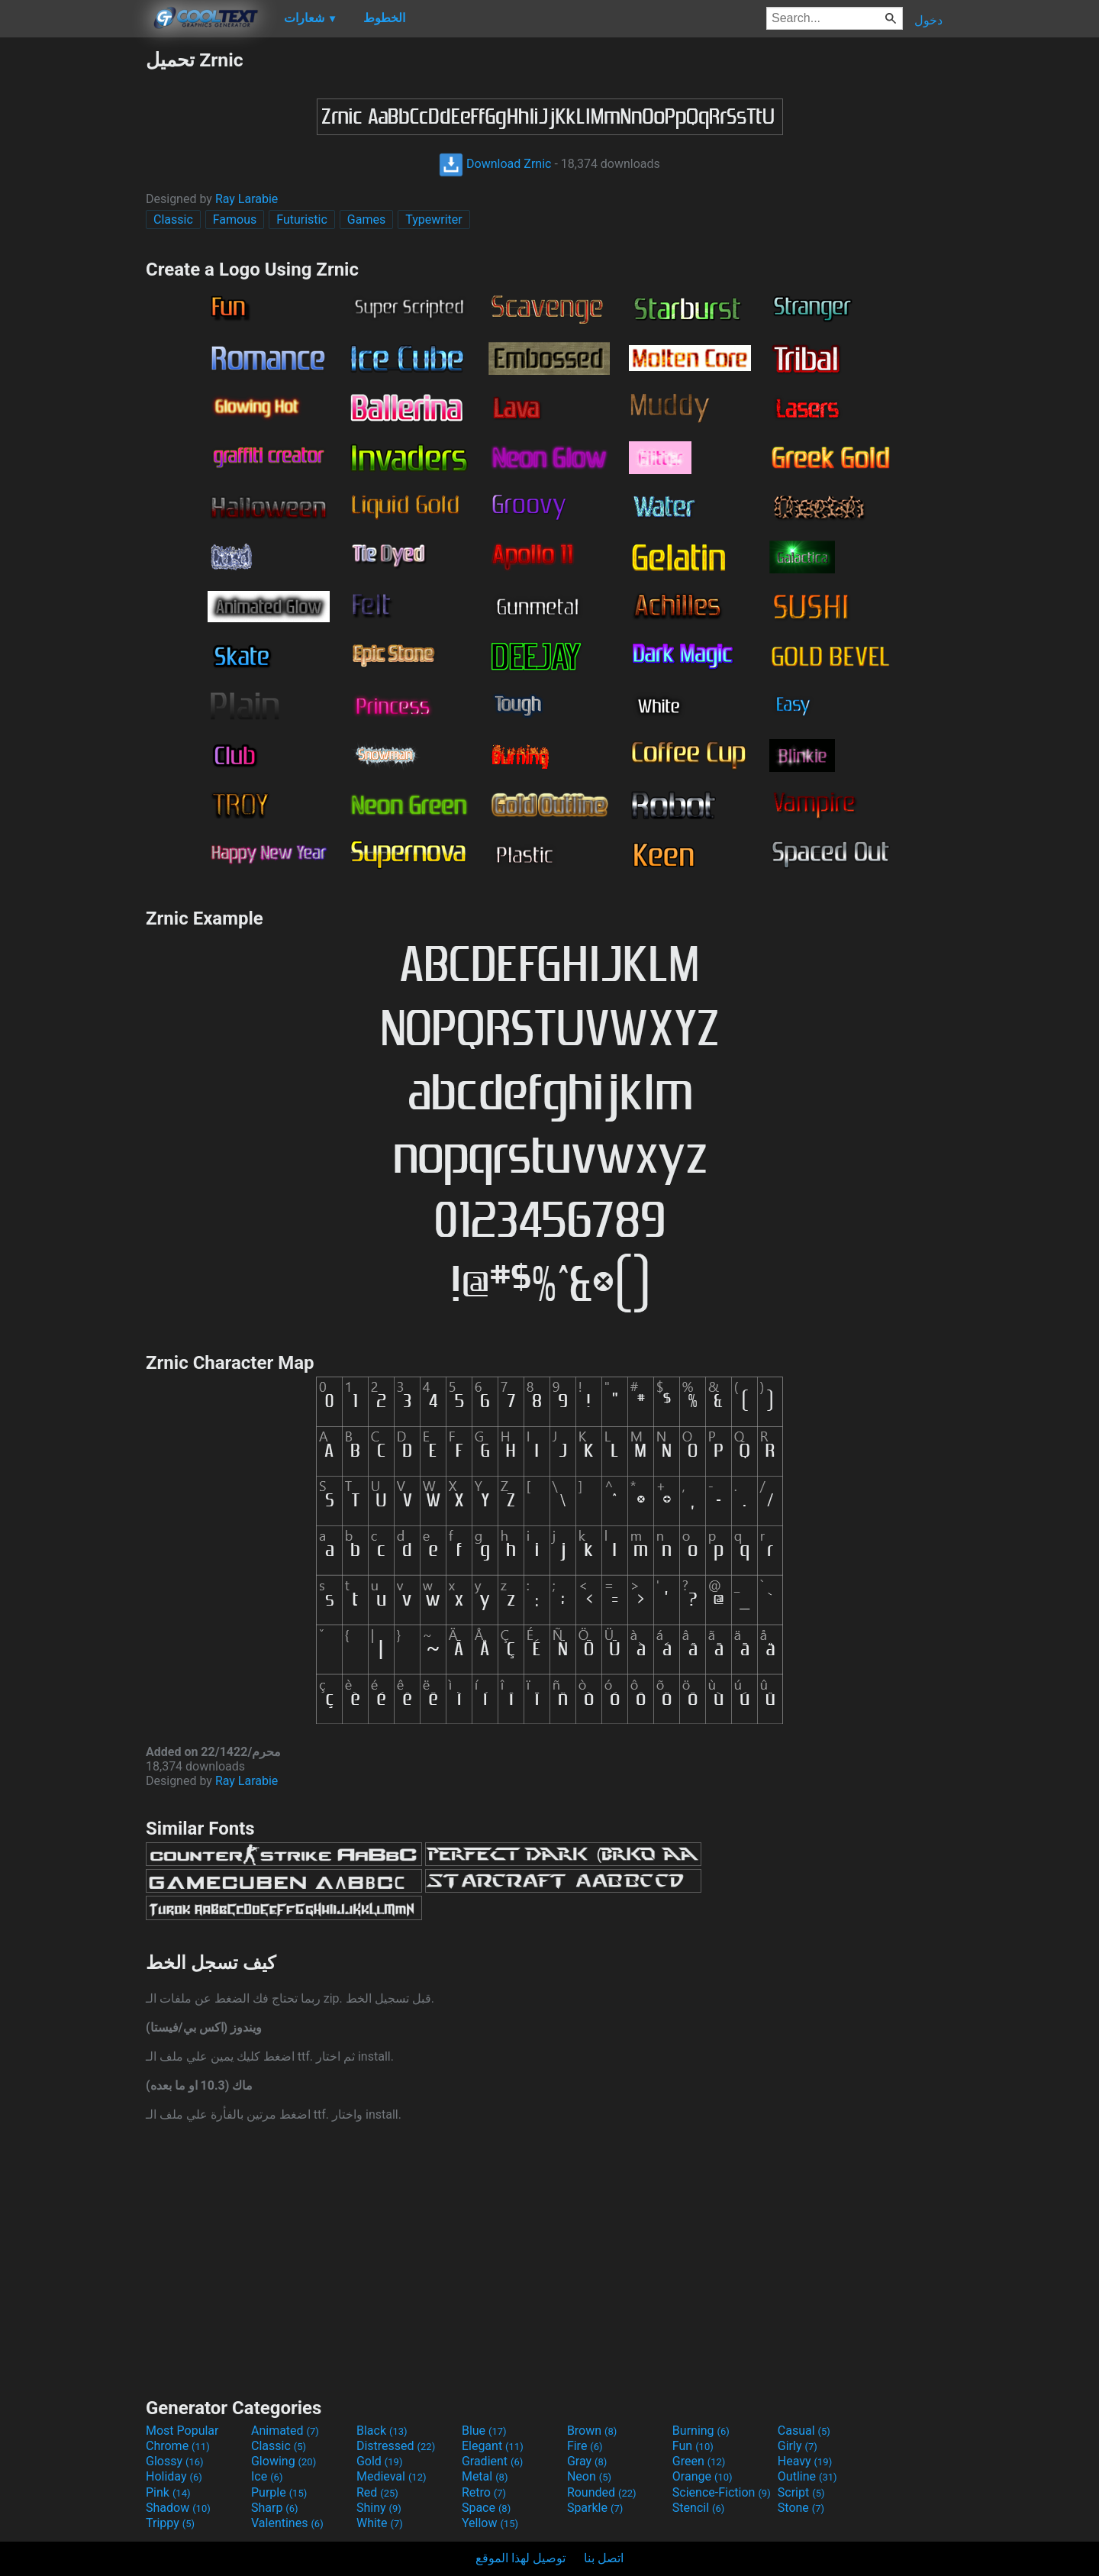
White (379, 2523)
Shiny (378, 2507)
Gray (587, 2461)
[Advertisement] (72, 278)
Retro (484, 2492)
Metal (485, 2476)
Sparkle (595, 2507)
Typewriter (433, 219)
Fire (585, 2446)
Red (377, 2492)
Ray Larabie (246, 199)
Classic (173, 219)
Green (699, 2461)
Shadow (178, 2507)
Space (486, 2507)
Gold (379, 2461)
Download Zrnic (495, 164)
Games (366, 219)
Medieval (391, 2476)
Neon (589, 2476)
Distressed (395, 2446)
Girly (797, 2446)
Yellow (490, 2523)
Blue (484, 2430)
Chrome (178, 2446)
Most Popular (182, 2430)
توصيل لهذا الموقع (520, 2558)
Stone (801, 2507)
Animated (285, 2430)
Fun (693, 2446)
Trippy (170, 2523)
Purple (279, 2492)
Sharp (274, 2507)
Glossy (175, 2461)
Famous (235, 219)
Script (801, 2492)
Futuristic (301, 219)
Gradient (492, 2461)
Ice (266, 2476)
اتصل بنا (604, 2558)
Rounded (602, 2492)
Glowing (283, 2461)
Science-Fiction (721, 2492)
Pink (168, 2492)
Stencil (698, 2507)
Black (382, 2430)
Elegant (493, 2446)
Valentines (287, 2523)
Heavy (805, 2461)
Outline (807, 2476)
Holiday (174, 2476)
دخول (928, 20)
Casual (804, 2430)
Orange (702, 2476)
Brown (592, 2430)
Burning (701, 2430)
